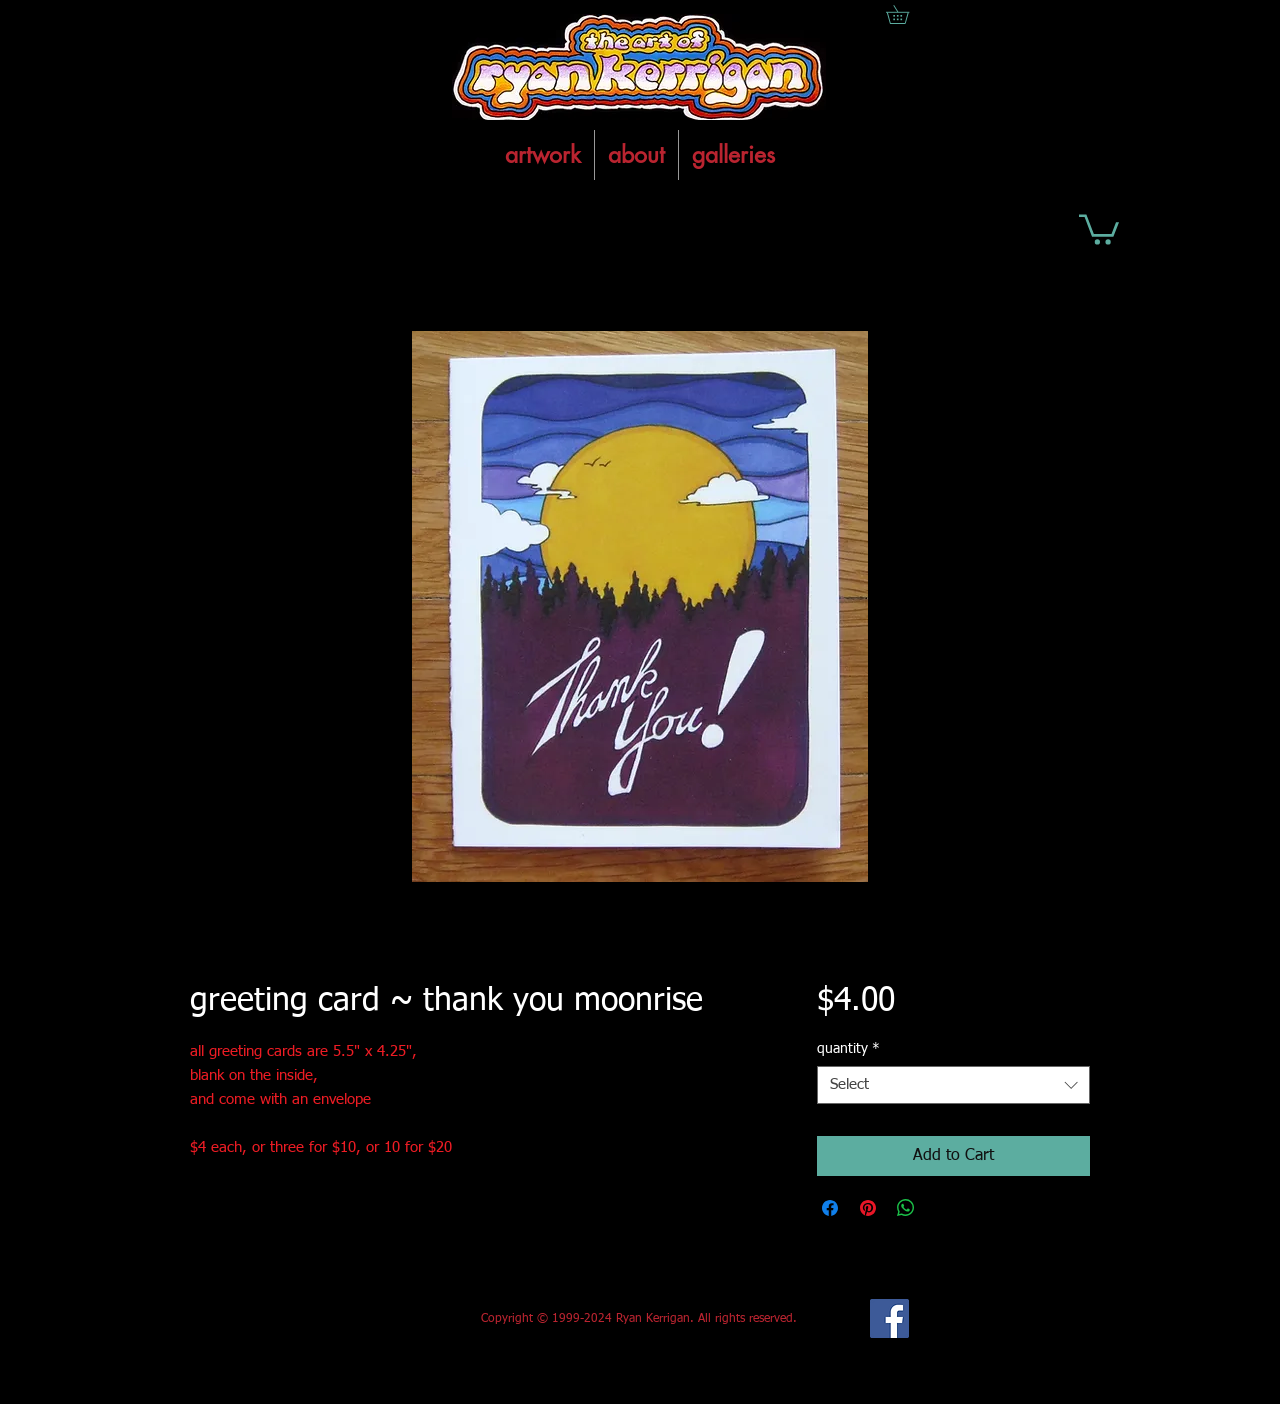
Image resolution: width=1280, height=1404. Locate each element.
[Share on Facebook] (830, 1208)
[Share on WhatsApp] (906, 1208)
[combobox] (953, 1085)
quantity (848, 1049)
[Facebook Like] (338, 1319)
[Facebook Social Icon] (889, 1318)
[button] (1099, 228)
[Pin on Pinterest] (868, 1208)
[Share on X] (944, 1208)
